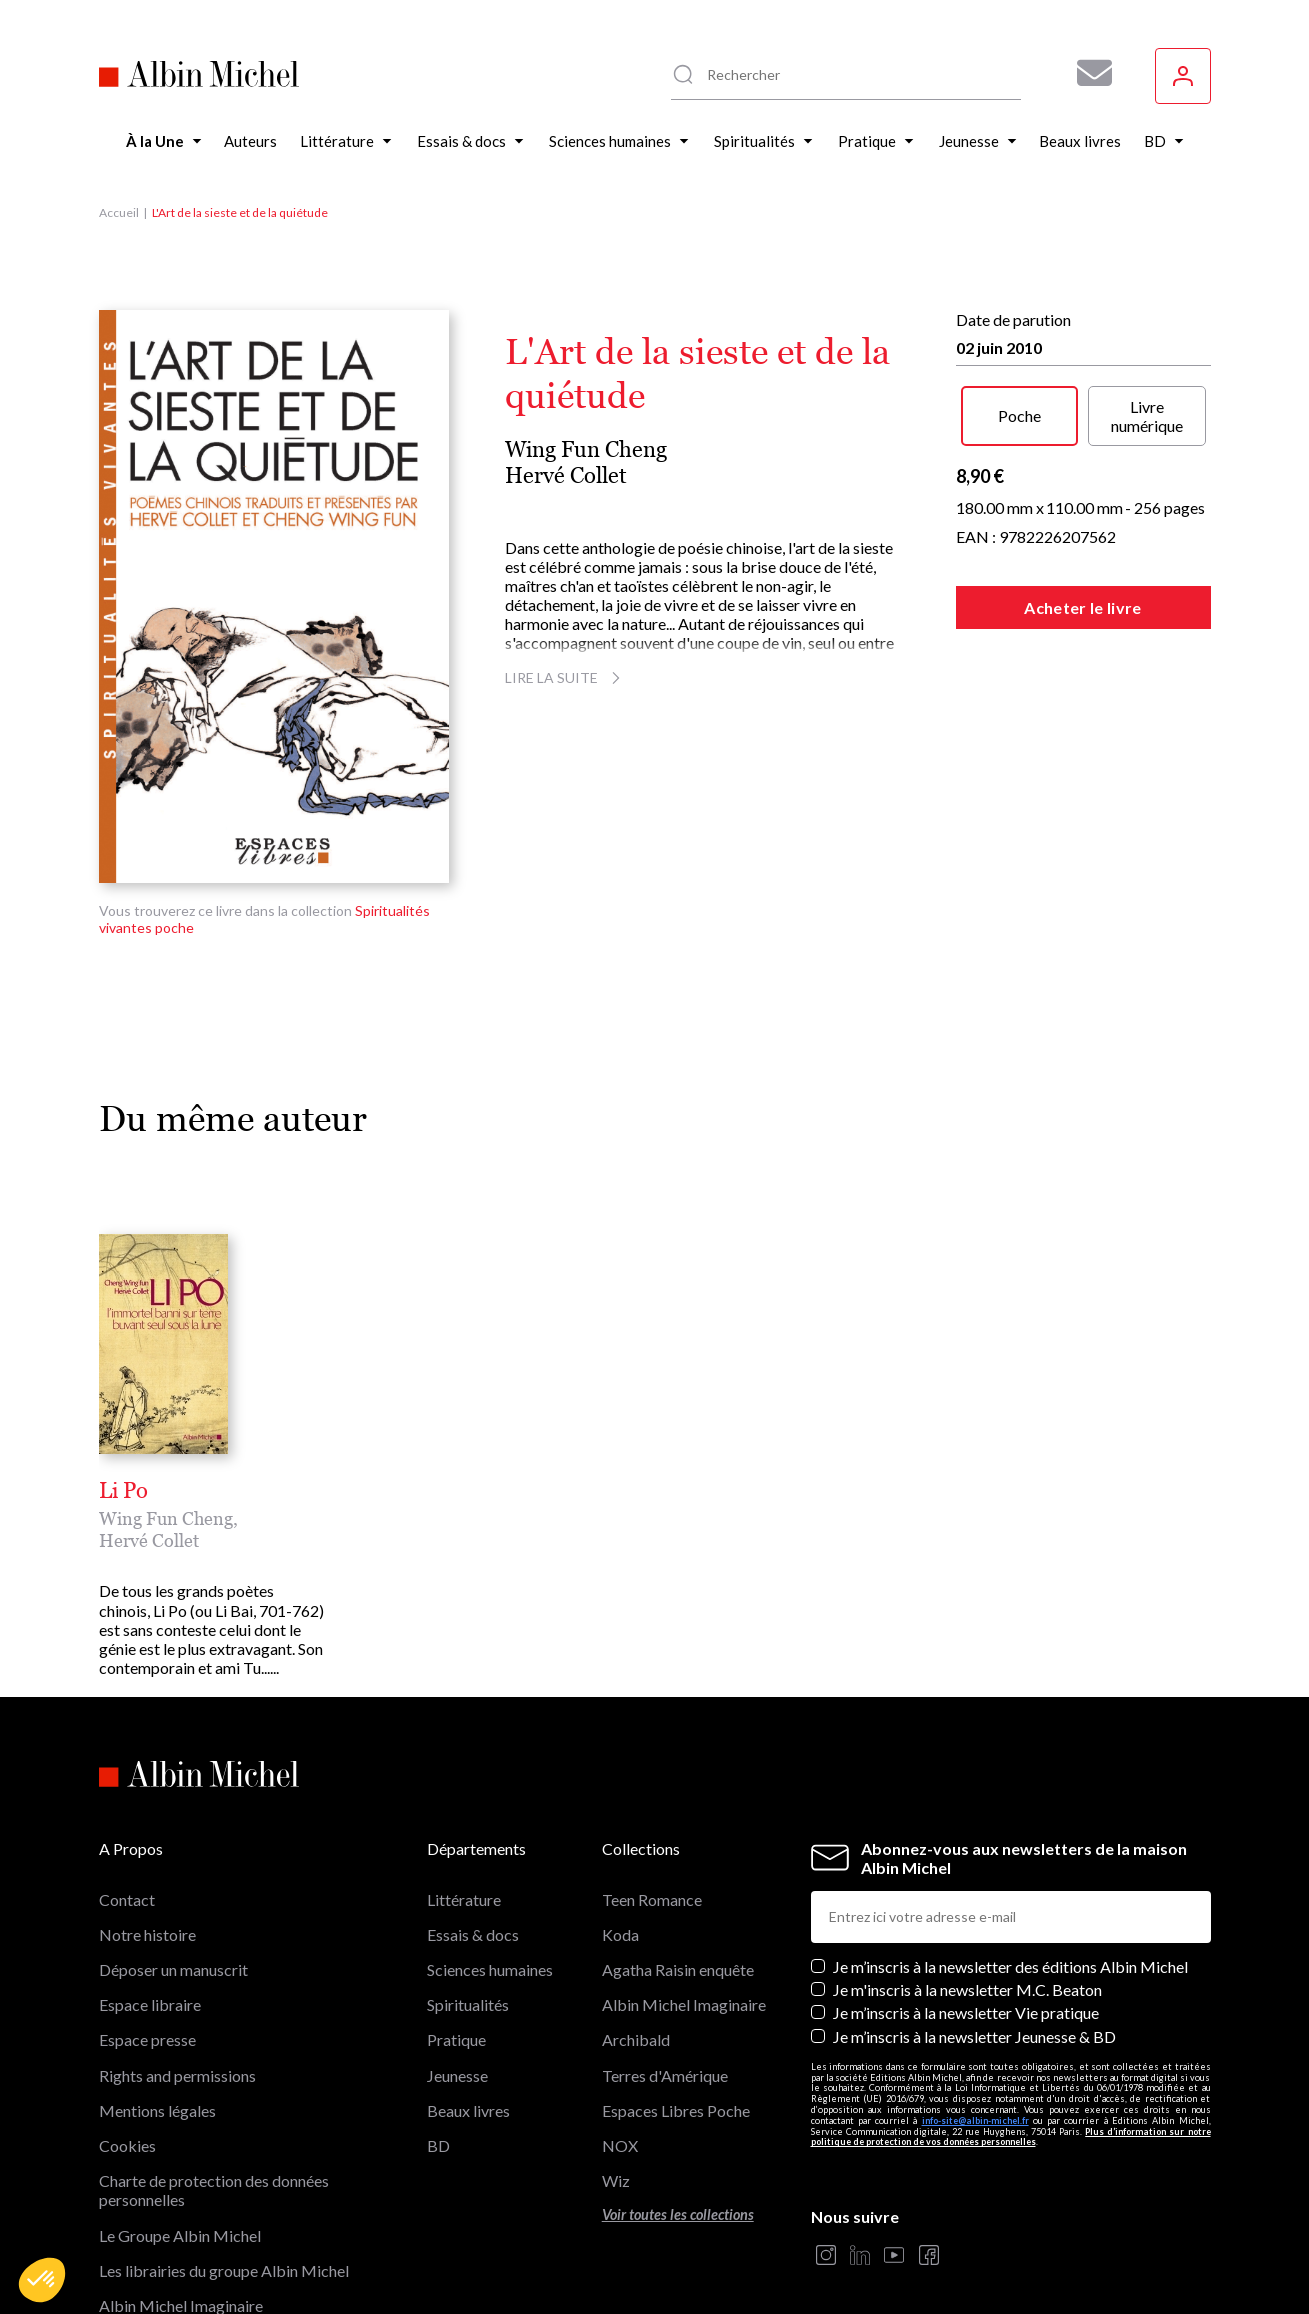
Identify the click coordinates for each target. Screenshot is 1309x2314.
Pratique (456, 1941)
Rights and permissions (177, 1976)
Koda (620, 1836)
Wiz (616, 2082)
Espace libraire (150, 1906)
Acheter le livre (1082, 607)
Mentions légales (157, 2011)
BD (438, 2047)
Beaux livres (468, 2011)
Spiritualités (468, 1906)
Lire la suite (565, 677)
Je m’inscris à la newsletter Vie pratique (966, 1914)
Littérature (464, 1800)
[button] (42, 2280)
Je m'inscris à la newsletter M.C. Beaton (967, 1891)
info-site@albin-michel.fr (975, 2021)
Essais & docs (473, 1836)
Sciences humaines (490, 1871)
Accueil (119, 212)
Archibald (636, 1941)
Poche (1019, 415)
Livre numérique (1147, 416)
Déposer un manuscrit (173, 1871)
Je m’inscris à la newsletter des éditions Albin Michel (1010, 1868)
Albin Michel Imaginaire (181, 2207)
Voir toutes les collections (678, 2116)
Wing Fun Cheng (586, 449)
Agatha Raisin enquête (678, 1871)
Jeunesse (457, 1976)
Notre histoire (147, 1836)
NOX (620, 2047)
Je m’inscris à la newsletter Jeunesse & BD (974, 1937)
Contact (127, 1800)
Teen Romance (652, 1800)
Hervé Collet (566, 475)
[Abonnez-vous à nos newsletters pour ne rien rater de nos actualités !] (1087, 73)
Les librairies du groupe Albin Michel (224, 2171)
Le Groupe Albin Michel (180, 2136)
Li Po (123, 1491)
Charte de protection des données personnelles (214, 2092)
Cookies (127, 2047)
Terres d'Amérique (665, 1976)
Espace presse (147, 1941)
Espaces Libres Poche (676, 2011)
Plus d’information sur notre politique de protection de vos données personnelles (1011, 2038)
